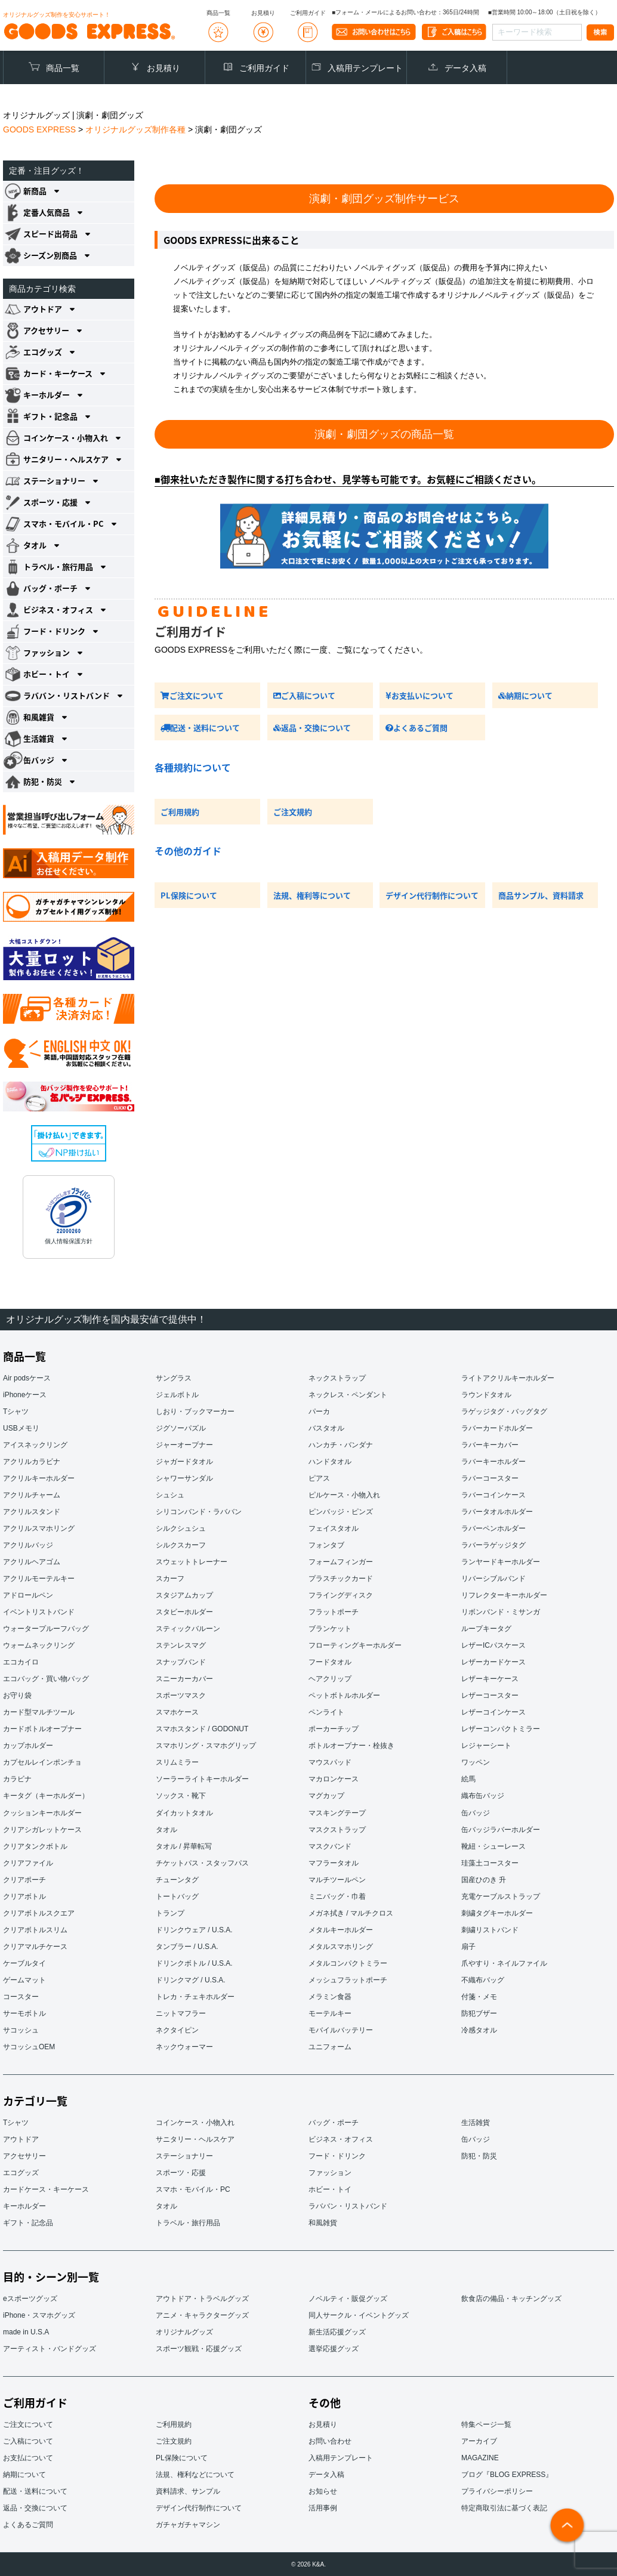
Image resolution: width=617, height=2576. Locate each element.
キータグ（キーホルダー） (46, 1796)
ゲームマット (24, 1979)
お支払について (28, 2457)
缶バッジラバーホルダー (500, 1829)
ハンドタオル (329, 1461)
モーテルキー (329, 2013)
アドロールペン (28, 1595)
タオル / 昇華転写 (184, 1846)
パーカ (319, 1411)
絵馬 (468, 1779)
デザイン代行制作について (432, 895)
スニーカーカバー (184, 1679)
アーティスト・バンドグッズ (49, 2348)
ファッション (329, 2172)
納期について (525, 695)
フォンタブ (326, 1545)
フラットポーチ (333, 1612)
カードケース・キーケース (46, 2189)
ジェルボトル (177, 1395)
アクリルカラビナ (31, 1461)
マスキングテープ (337, 1812)
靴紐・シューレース (493, 1846)
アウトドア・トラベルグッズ (202, 2298)
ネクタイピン (177, 2029)
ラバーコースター (490, 1478)
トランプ (170, 1912)
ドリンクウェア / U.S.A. (194, 1929)
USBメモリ (21, 1428)
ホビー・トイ (329, 2189)
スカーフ (170, 1578)
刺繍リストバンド (490, 1929)
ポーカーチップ (333, 1729)
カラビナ (17, 1779)
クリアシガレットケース (42, 1829)
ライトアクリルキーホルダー (507, 1378)
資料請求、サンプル (188, 2491)
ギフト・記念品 (28, 2222)
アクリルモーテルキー (39, 1578)
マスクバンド (329, 1846)
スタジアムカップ (184, 1595)
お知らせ (322, 2491)
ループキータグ (486, 1628)
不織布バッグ (482, 1979)
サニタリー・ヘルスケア (195, 2139)
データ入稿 (465, 68)
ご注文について (192, 695)
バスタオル (326, 1428)
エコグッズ (21, 2172)
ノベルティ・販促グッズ (347, 2298)
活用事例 (322, 2507)
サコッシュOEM (29, 2046)
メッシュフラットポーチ (347, 1979)
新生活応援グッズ (337, 2331)
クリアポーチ (24, 1879)
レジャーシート (486, 1745)
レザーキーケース (490, 1679)
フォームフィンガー (340, 1562)
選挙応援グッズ (333, 2348)
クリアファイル (28, 1862)
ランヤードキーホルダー (500, 1562)
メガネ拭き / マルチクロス (350, 1912)
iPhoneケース (25, 1395)
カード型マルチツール (39, 1712)
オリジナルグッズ (184, 2331)
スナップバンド (181, 1662)
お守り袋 (17, 1695)
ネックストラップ (337, 1378)
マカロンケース (333, 1779)
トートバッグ (177, 1896)
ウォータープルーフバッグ (46, 1628)
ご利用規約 (180, 811)
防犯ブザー (479, 2013)
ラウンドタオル (486, 1395)
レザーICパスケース (493, 1645)
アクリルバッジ (28, 1545)
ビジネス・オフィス (340, 2139)
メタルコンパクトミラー (347, 1963)
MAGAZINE (480, 2457)
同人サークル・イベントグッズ (358, 2315)
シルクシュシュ (181, 1528)
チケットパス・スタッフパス (202, 1862)
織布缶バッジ (482, 1796)
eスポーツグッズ (30, 2298)
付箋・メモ (479, 1996)
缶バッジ (475, 1812)
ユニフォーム (329, 2046)
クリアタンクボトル (35, 1846)
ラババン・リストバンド (347, 2205)
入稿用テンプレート (365, 68)
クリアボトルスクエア (39, 1912)
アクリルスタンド (31, 1512)
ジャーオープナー (184, 1445)
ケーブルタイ (24, 1963)
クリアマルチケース (35, 1946)
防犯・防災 (479, 2155)
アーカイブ (479, 2440)
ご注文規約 (292, 811)
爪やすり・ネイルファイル (504, 1963)
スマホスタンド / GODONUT (202, 1729)
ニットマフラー (181, 2013)
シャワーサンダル (184, 1478)
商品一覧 (62, 68)
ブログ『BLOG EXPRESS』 (507, 2474)
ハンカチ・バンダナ (340, 1445)
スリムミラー (177, 1762)
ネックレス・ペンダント (347, 1395)
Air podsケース (27, 1378)
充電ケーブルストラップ (500, 1896)
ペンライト (326, 1712)
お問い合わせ (329, 2440)
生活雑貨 (475, 2122)
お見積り (163, 68)
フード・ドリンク (337, 2155)
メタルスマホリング (340, 1946)
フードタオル (329, 1662)
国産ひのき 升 (483, 1879)
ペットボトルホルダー (344, 1695)
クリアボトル (24, 1896)
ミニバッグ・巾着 (337, 1896)
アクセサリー (24, 2155)
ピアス (319, 1478)
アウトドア (21, 2139)
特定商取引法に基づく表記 (504, 2507)
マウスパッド (329, 1762)
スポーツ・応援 (181, 2172)
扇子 (468, 1946)
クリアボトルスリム (35, 1929)
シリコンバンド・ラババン (199, 1512)
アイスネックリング (35, 1445)
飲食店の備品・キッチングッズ (511, 2298)
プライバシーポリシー (497, 2491)
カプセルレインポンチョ (42, 1762)
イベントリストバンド (39, 1612)
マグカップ (326, 1796)
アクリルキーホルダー (39, 1478)
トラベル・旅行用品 (188, 2222)
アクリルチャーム (31, 1495)
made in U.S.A (26, 2331)
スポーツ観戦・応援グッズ (199, 2348)
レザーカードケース (493, 1662)
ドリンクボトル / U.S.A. (194, 1963)
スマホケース (177, 1712)
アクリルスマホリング (39, 1528)
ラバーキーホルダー (493, 1461)
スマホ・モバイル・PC (193, 2189)
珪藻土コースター (490, 1862)
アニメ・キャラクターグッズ (202, 2315)
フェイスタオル (333, 1528)
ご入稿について (304, 695)
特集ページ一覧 (486, 2424)
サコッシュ (21, 2029)
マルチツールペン (337, 1879)
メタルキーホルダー (340, 1929)
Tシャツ (16, 1411)
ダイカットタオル (184, 1812)
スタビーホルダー (184, 1612)
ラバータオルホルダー (497, 1512)
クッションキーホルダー (42, 1812)
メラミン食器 (329, 1996)
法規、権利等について (312, 895)
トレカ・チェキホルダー (195, 1996)
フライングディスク (340, 1595)
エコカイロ (21, 1662)
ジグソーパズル (181, 1428)
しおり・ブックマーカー (195, 1411)
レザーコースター (490, 1695)
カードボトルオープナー (42, 1729)
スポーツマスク (181, 1695)
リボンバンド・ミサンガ (500, 1612)
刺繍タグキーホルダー (497, 1912)
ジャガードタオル (184, 1461)
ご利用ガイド (264, 68)
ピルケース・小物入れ (344, 1495)
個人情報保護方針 (68, 1241)
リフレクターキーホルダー (504, 1595)
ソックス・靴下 (181, 1796)
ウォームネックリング (39, 1645)
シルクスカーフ (181, 1545)
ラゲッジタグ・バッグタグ (504, 1411)
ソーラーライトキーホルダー (202, 1779)
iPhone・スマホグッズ (39, 2315)
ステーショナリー (184, 2155)
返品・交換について (312, 727)
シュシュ (170, 1495)
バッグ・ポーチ (333, 2122)
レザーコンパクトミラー (500, 1729)
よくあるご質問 (416, 727)
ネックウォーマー (184, 2046)
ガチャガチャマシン (188, 2524)
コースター (21, 1996)
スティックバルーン (188, 1628)
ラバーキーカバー (490, 1445)
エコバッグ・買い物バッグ (46, 1679)
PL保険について (189, 895)
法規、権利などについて (195, 2474)
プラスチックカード (340, 1578)
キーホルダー (24, 2205)
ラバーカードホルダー (497, 1428)
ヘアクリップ (329, 1679)
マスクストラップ (337, 1829)
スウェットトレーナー (191, 1562)
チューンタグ (177, 1879)
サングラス (174, 1378)
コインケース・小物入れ (195, 2122)
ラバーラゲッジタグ (493, 1545)
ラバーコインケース (493, 1495)
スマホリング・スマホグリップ (206, 1745)
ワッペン (475, 1762)
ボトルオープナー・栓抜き (351, 1745)
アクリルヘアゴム (31, 1562)
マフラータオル (333, 1862)
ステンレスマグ (181, 1645)
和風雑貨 (322, 2222)
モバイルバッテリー (340, 2029)
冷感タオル (479, 2029)
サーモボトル (24, 2013)
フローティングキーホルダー (355, 1645)
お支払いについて (419, 695)
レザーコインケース (493, 1712)
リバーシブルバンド (493, 1578)
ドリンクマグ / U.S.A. (191, 1979)
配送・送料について (200, 727)
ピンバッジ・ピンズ (340, 1512)
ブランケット (329, 1628)
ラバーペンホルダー (493, 1528)
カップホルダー (28, 1745)
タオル (166, 1829)
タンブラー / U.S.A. (187, 1946)
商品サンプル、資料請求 (541, 895)
